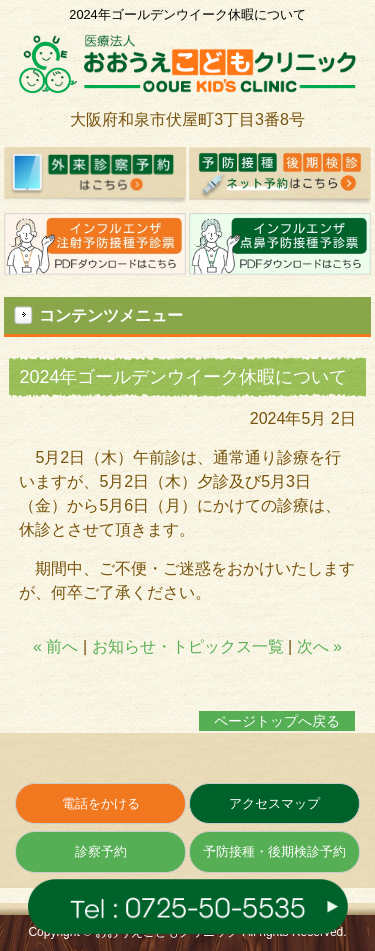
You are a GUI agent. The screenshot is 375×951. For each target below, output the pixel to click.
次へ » (319, 646)
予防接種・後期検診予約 (274, 851)
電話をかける (101, 803)
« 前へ (55, 646)
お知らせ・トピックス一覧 (188, 646)
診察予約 (101, 851)
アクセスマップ (274, 803)
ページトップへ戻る (277, 721)
